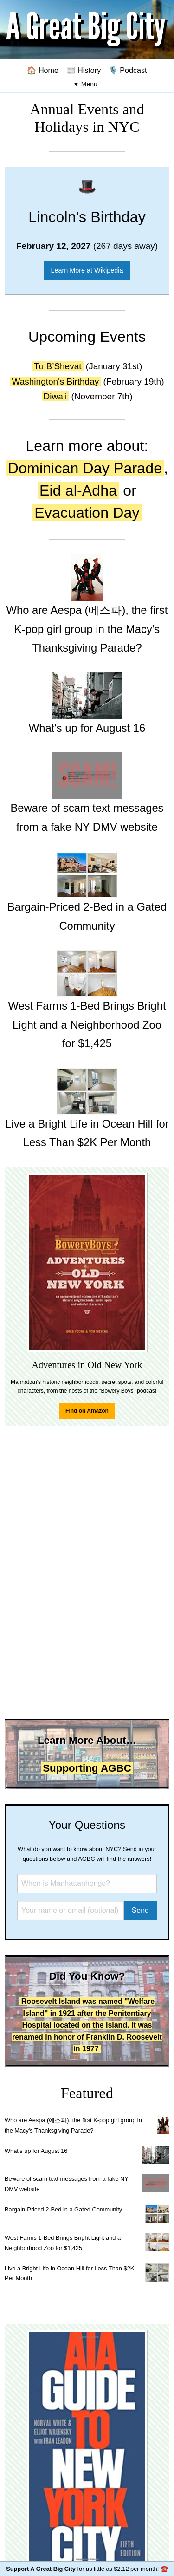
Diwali (55, 396)
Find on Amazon (87, 1411)
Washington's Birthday (55, 381)
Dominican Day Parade (85, 468)
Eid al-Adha (78, 490)
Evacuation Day (86, 512)
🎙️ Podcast (128, 70)
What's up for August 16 (36, 2150)
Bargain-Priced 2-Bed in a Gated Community (63, 2209)
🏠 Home (42, 70)
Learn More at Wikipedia (87, 270)
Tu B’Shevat (58, 366)
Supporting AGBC (87, 1768)
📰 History (83, 70)
